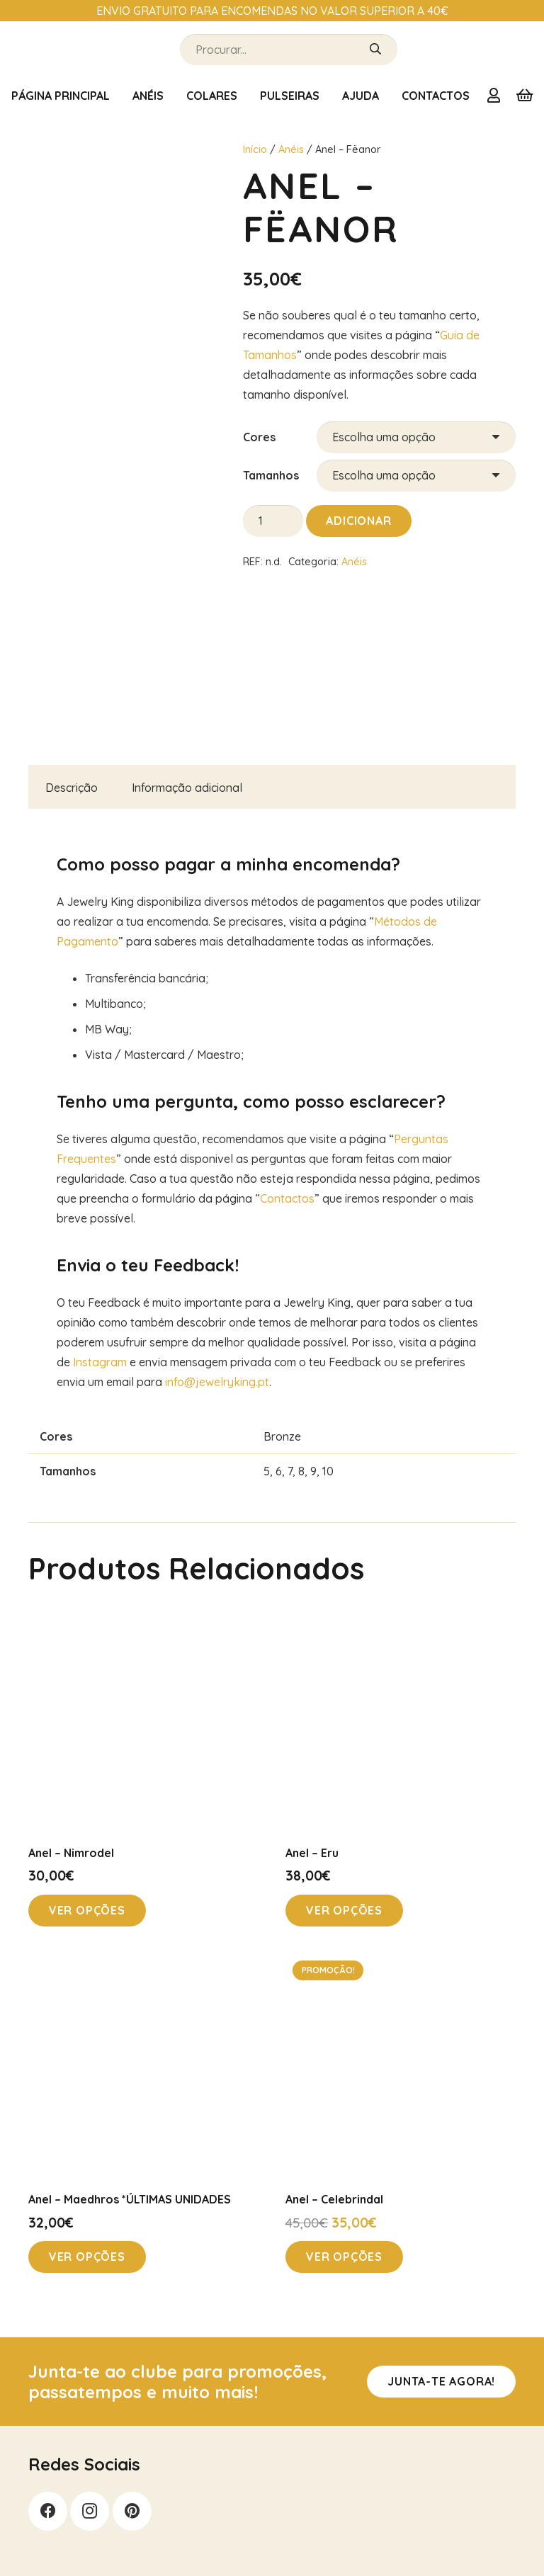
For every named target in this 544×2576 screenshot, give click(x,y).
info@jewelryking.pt (217, 1382)
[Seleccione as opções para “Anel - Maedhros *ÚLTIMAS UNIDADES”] (87, 2257)
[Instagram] (89, 2511)
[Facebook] (47, 2511)
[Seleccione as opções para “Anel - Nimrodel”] (87, 1911)
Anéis (291, 149)
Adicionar (358, 521)
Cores (259, 437)
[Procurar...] (288, 50)
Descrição (71, 788)
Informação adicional (187, 788)
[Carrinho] (524, 95)
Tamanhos (271, 475)
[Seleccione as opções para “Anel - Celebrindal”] (344, 2257)
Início (255, 149)
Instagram (100, 1362)
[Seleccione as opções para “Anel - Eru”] (344, 1911)
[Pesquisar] (375, 49)
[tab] (71, 787)
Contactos (287, 1198)
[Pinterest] (132, 2511)
